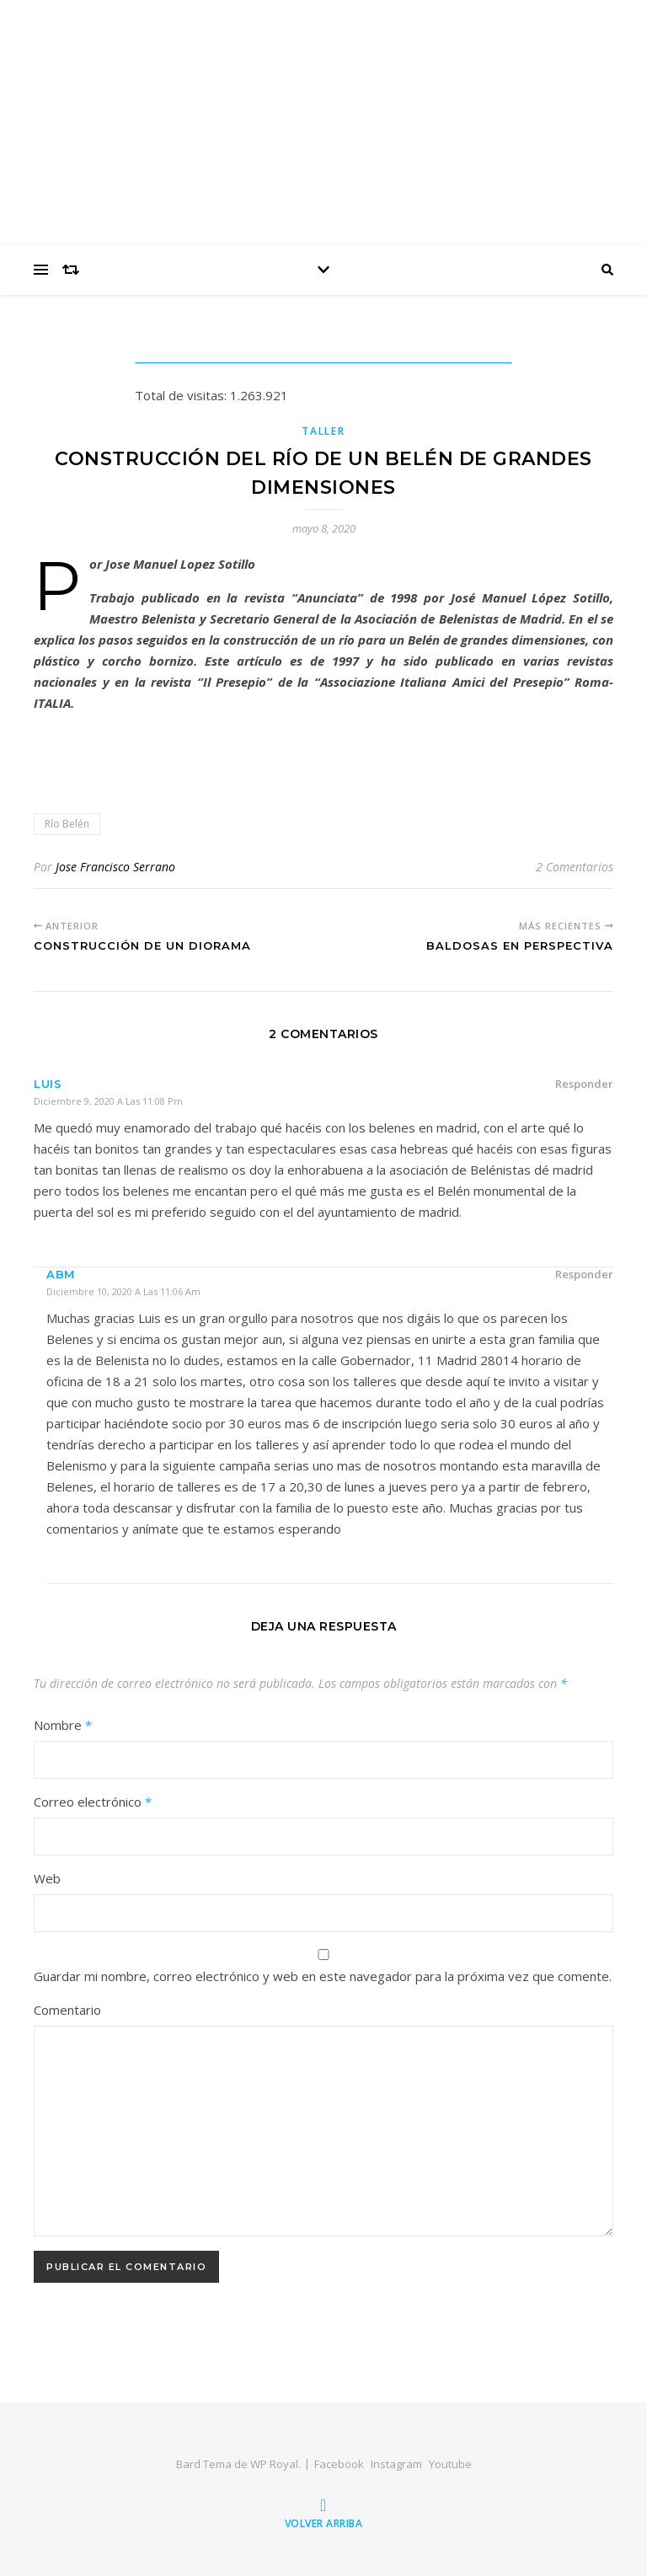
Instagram (396, 2464)
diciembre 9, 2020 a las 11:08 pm (108, 1101)
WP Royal (274, 2464)
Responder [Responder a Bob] (584, 1274)
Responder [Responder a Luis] (584, 1083)
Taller (323, 431)
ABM (60, 1274)
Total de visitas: (182, 395)
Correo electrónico (93, 1801)
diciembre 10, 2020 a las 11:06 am (123, 1291)
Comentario (67, 2009)
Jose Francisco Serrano (115, 867)
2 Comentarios (574, 867)
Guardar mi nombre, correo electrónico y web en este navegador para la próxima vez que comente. (323, 1976)
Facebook (339, 2464)
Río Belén (67, 824)
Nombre (63, 1724)
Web (47, 1878)
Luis (47, 1083)
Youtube (450, 2464)
